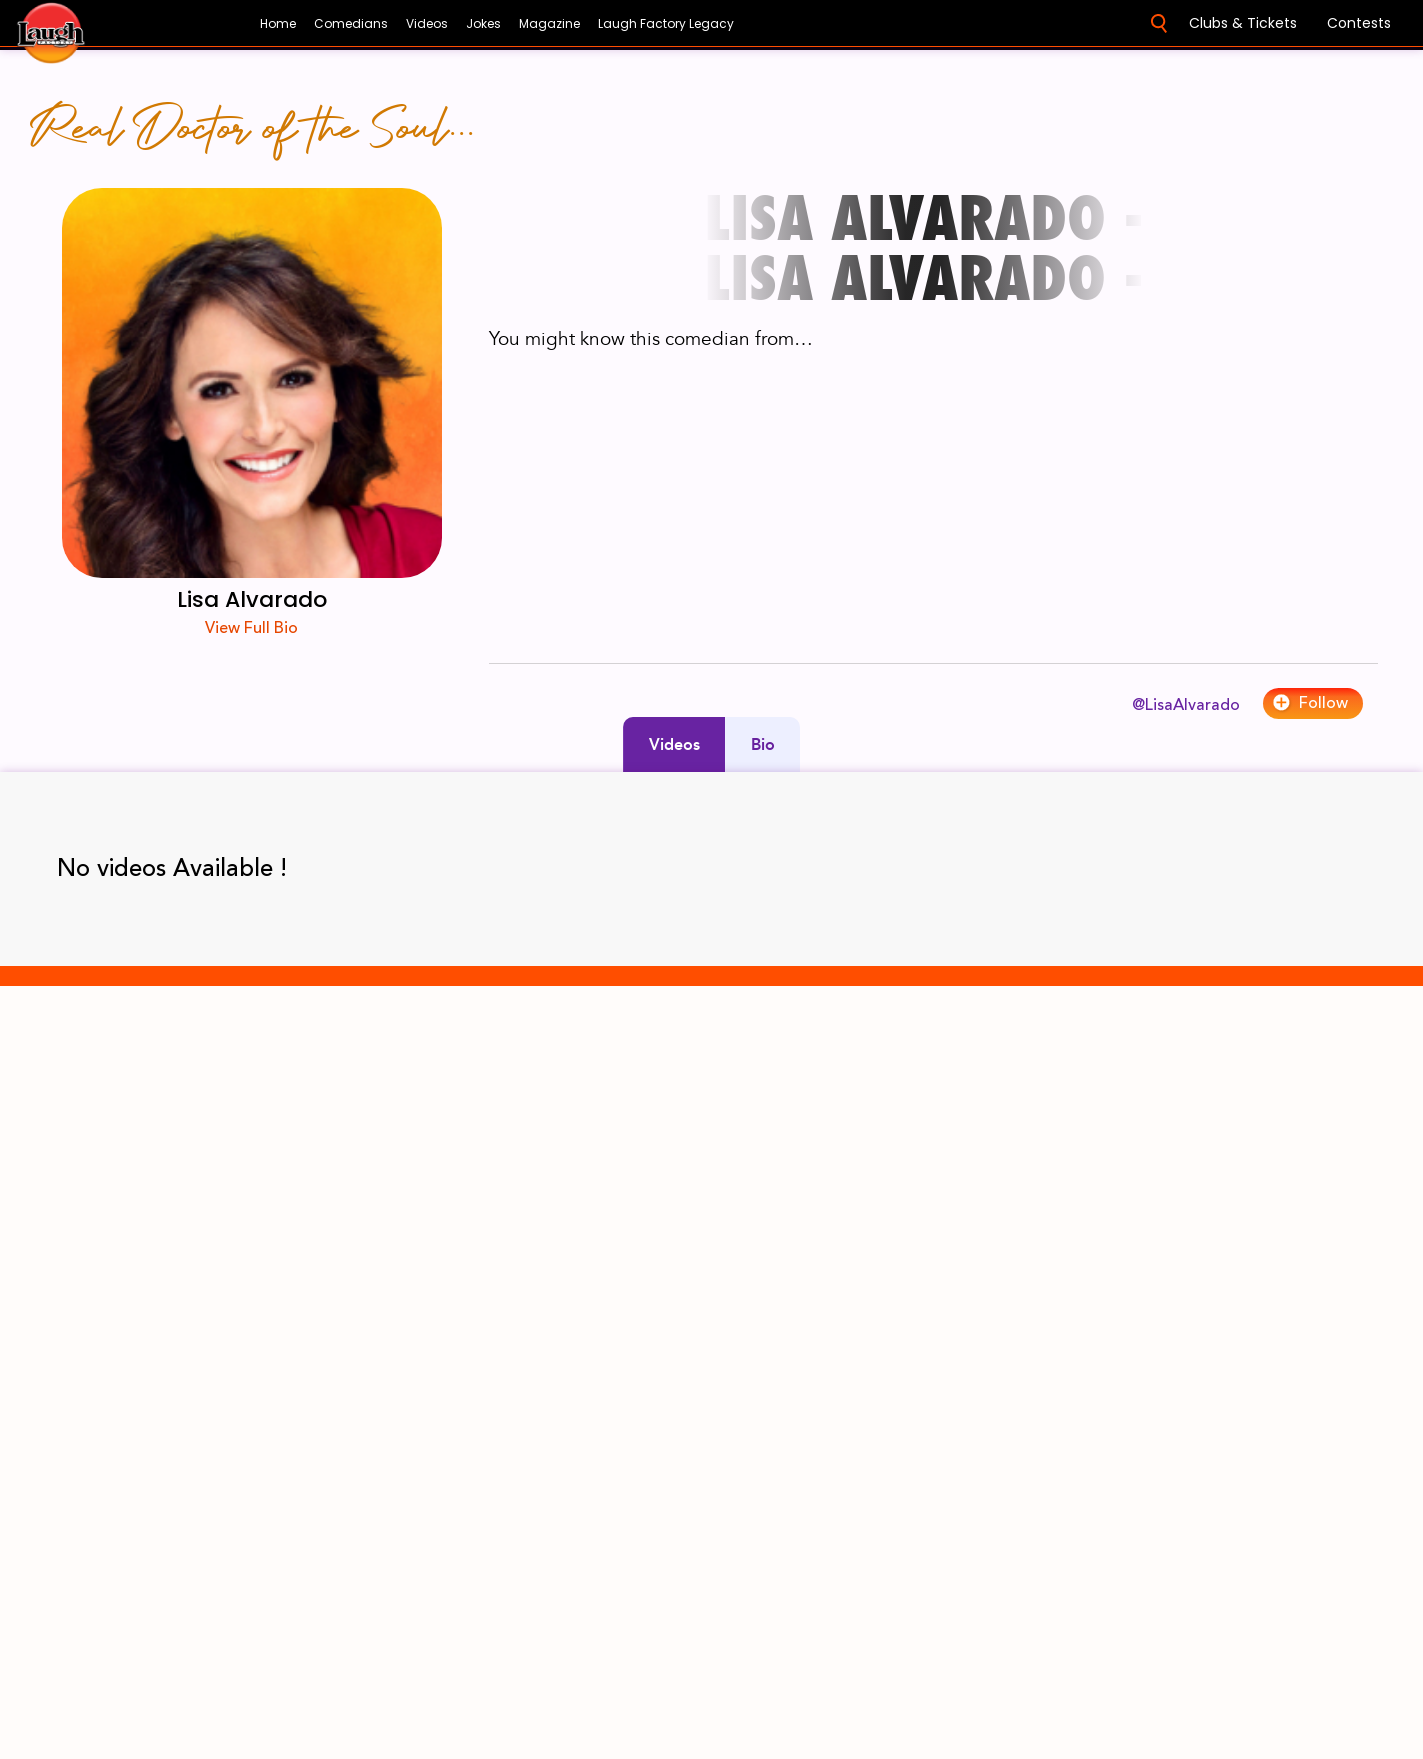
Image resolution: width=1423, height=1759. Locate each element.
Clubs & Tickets (1243, 23)
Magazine (549, 23)
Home (278, 23)
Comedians (351, 23)
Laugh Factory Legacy (666, 23)
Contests (1359, 23)
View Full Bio (251, 628)
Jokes (483, 23)
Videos (427, 23)
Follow (1309, 703)
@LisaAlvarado (1186, 705)
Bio (763, 744)
